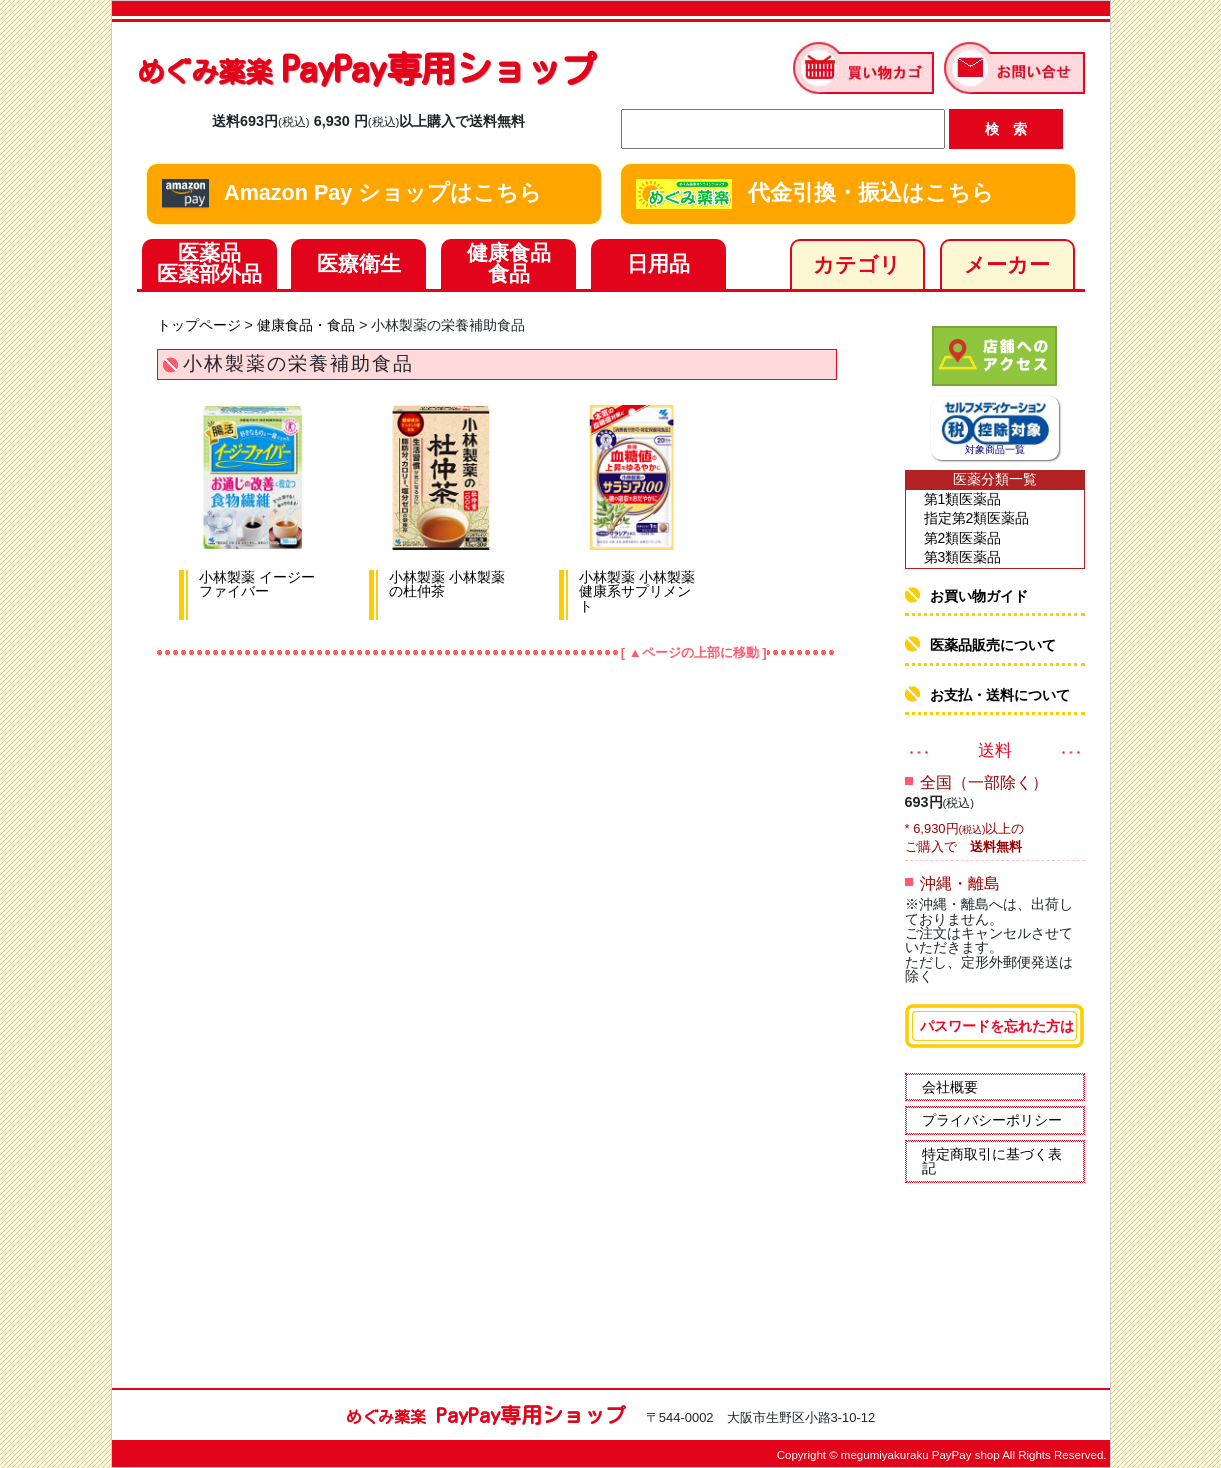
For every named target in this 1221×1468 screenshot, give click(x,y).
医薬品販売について (993, 645)
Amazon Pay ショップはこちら (352, 194)
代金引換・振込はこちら (815, 194)
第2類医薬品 (963, 538)
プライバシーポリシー (992, 1120)
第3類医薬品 (963, 557)
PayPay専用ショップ (366, 68)
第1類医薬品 (963, 499)
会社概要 (950, 1087)
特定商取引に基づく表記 (992, 1161)
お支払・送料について (1000, 695)
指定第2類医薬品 (977, 518)
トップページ (199, 325)
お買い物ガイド (979, 596)
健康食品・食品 (306, 325)
